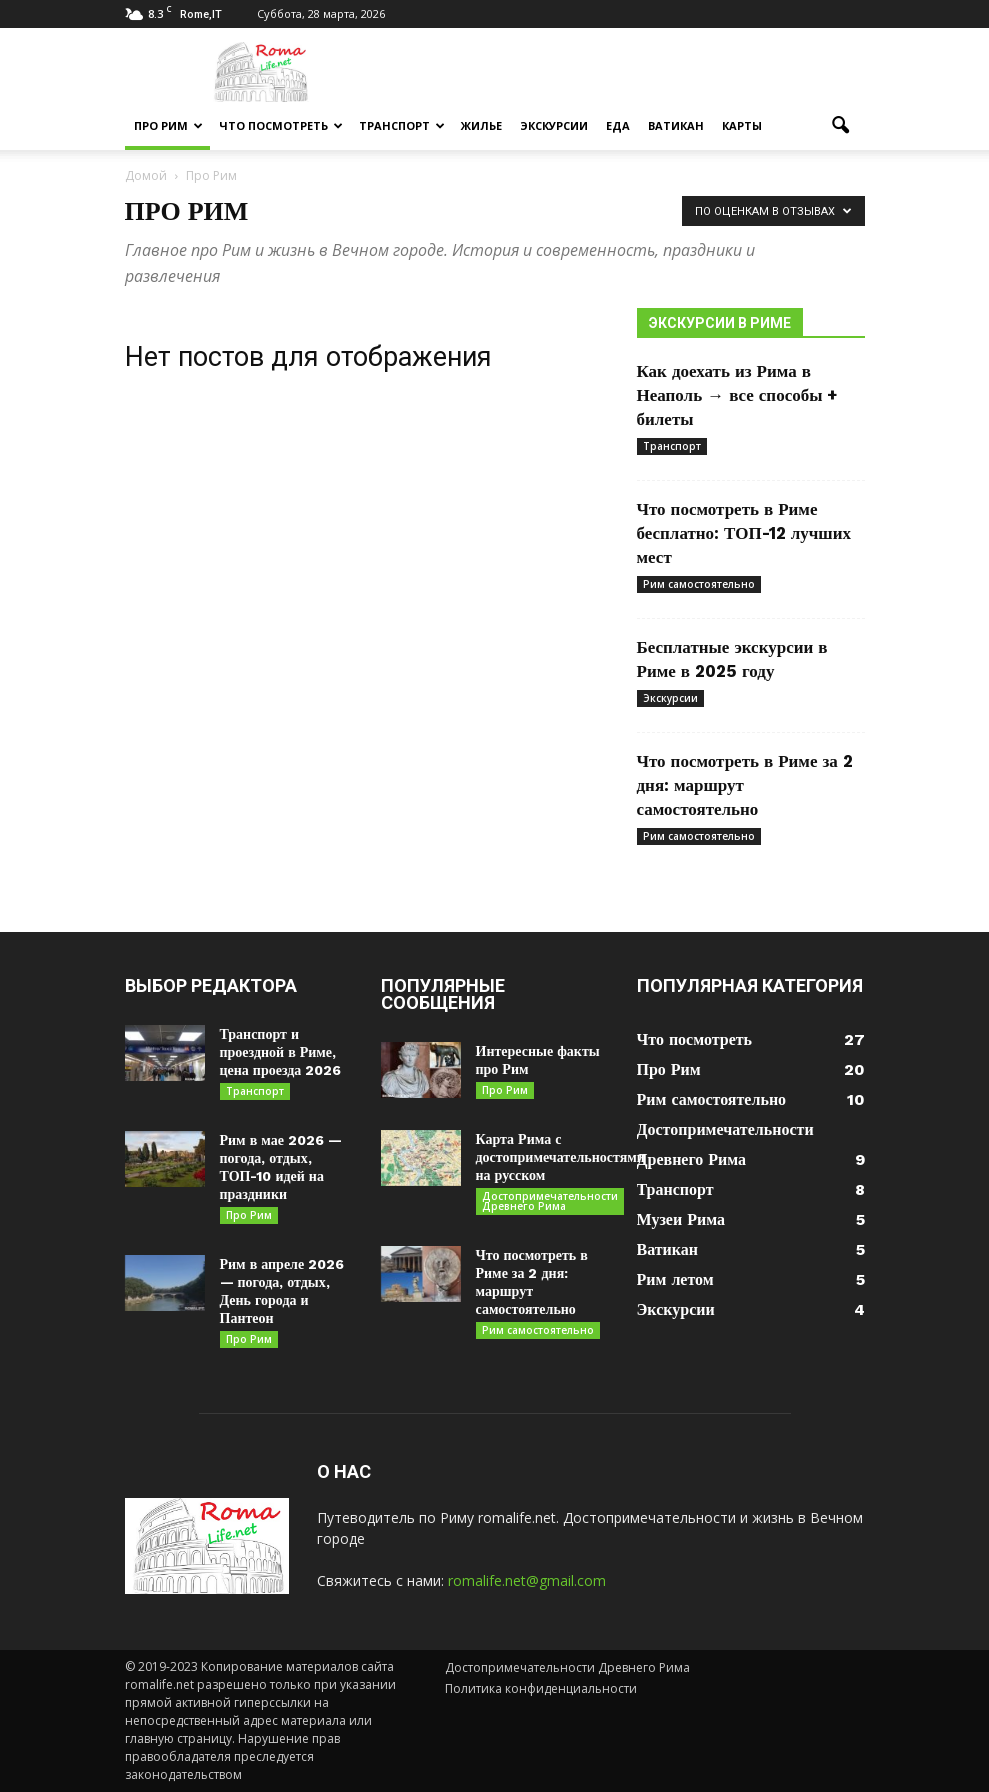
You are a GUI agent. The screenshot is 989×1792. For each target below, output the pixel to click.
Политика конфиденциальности (541, 1688)
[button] (841, 126)
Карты (742, 125)
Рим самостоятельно (699, 584)
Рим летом (675, 1279)
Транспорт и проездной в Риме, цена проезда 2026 (281, 1052)
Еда (618, 125)
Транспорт (402, 125)
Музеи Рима (681, 1219)
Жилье (481, 125)
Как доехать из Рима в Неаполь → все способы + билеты (737, 395)
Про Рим (168, 125)
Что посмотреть (281, 125)
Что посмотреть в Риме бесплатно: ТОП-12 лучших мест (744, 533)
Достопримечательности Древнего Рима (550, 1201)
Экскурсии (554, 125)
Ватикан (676, 125)
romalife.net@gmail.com (527, 1580)
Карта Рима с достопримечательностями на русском (560, 1157)
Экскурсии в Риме (720, 323)
